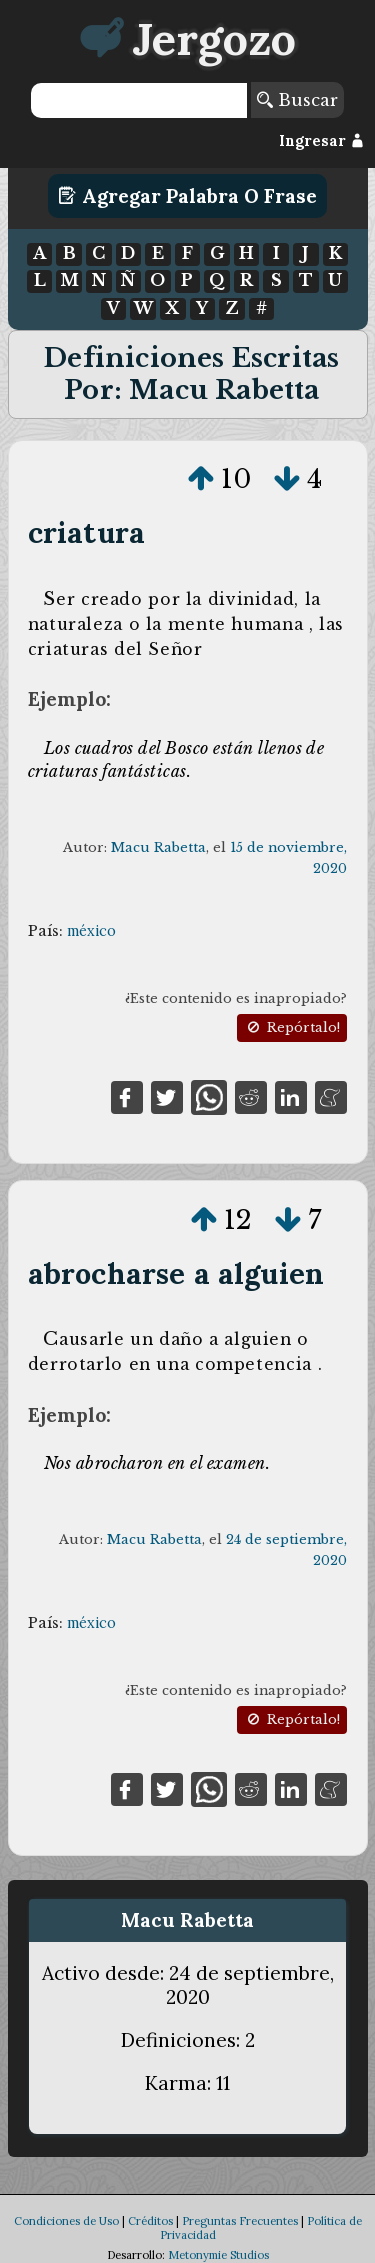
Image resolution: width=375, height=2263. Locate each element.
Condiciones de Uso (66, 2221)
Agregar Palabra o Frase (187, 196)
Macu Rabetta (158, 847)
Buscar (297, 100)
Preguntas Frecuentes (240, 2221)
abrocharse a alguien (176, 1273)
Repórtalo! (292, 1027)
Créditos (150, 2221)
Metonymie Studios (218, 2255)
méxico (91, 931)
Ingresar (321, 141)
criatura (86, 532)
